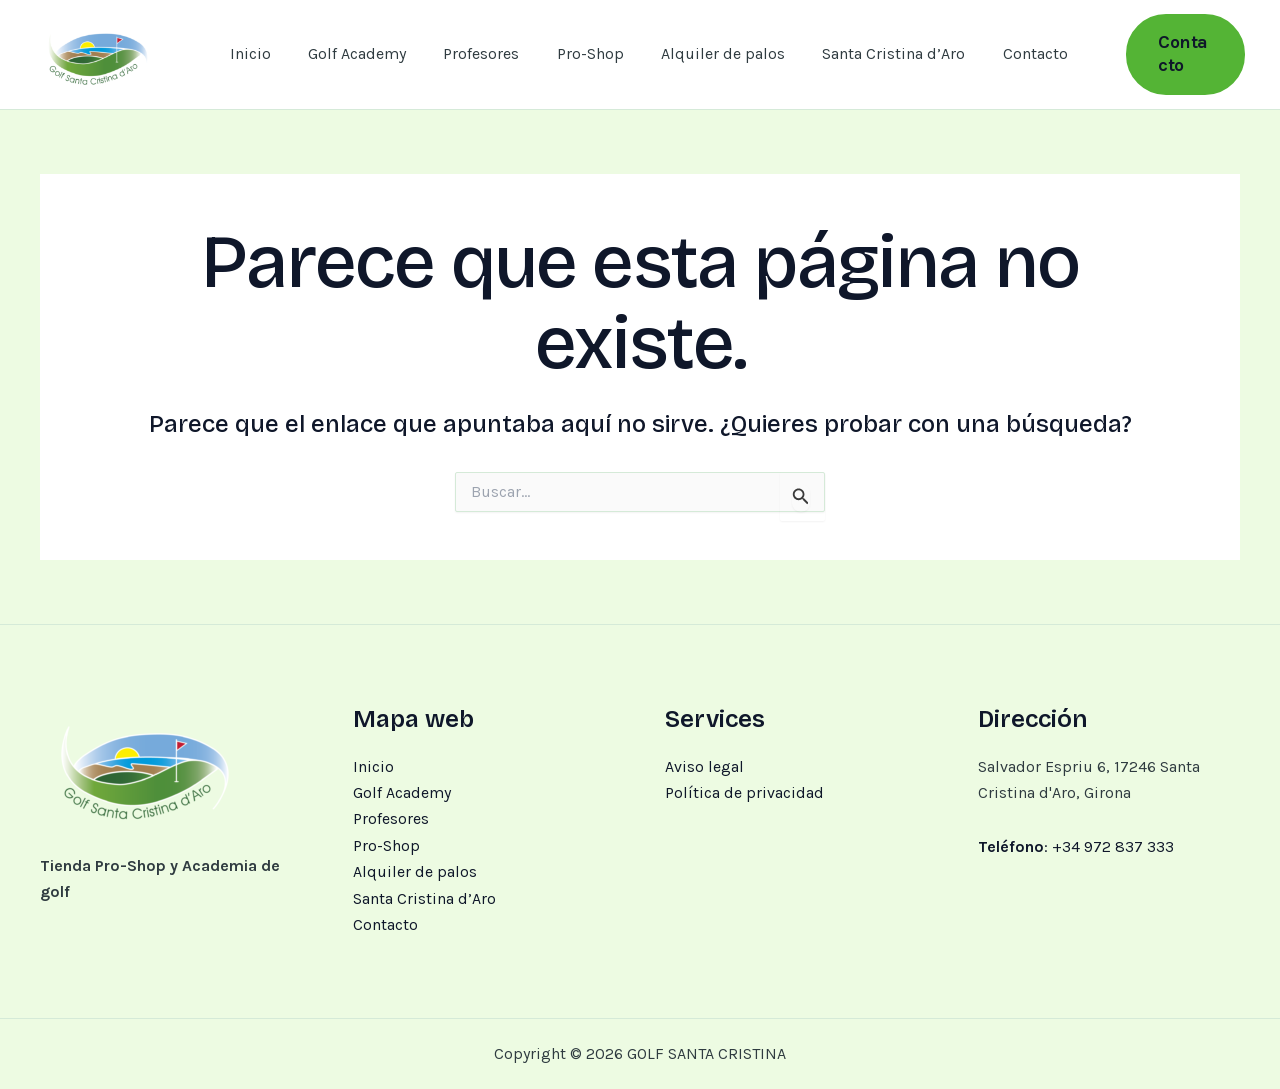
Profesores (478, 53)
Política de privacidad (744, 792)
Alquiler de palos (709, 53)
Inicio (257, 53)
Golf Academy (359, 53)
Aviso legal (704, 766)
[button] (1175, 54)
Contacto (1010, 53)
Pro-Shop (581, 53)
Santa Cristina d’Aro (874, 53)
